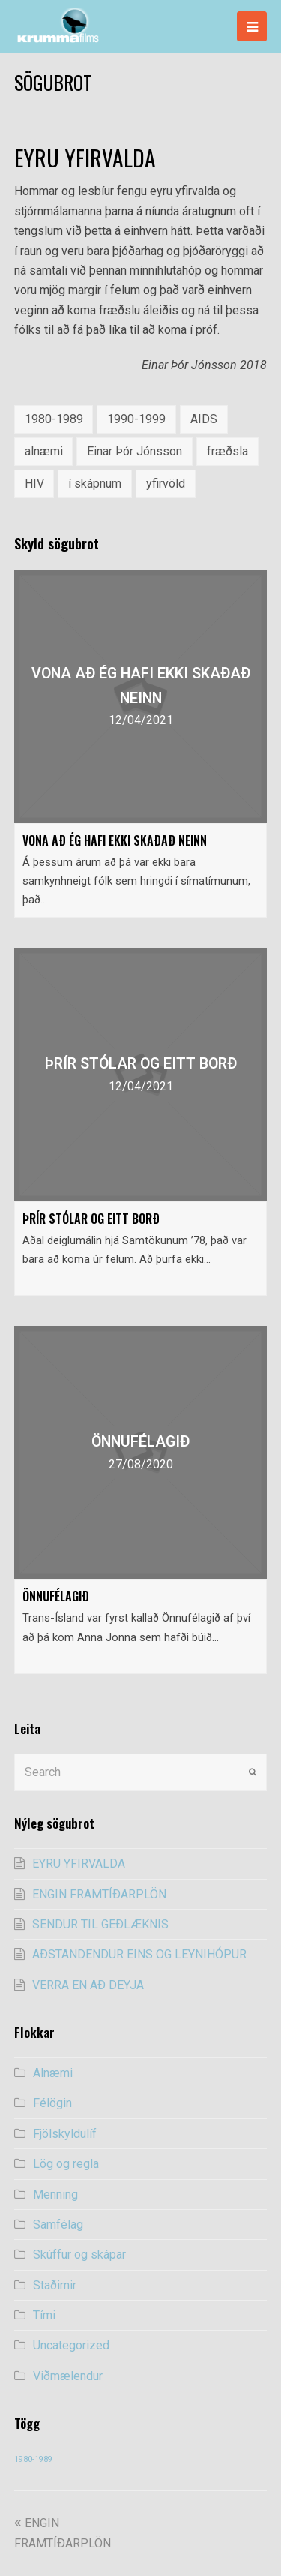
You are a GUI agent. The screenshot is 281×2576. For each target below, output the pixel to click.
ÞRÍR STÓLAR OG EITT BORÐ (91, 1219)
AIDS (203, 419)
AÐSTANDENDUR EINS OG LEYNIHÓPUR (139, 1954)
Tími (44, 2315)
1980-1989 (54, 419)
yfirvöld (165, 483)
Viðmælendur (68, 2376)
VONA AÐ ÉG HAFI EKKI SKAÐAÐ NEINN (114, 840)
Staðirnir (54, 2285)
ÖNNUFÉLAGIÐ (55, 1596)
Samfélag (58, 2224)
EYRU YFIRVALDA (78, 1863)
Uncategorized (71, 2345)
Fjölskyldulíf (65, 2134)
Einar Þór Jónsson (134, 451)
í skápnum (94, 483)
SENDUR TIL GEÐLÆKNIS (100, 1924)
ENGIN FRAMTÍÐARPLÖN (99, 1894)
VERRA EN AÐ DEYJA (88, 1985)
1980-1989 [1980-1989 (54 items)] (33, 2459)
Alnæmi (53, 2073)
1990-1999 (136, 419)
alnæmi (44, 451)
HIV (34, 483)
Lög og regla (66, 2164)
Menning (55, 2194)
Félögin (52, 2103)
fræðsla (227, 451)
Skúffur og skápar (79, 2254)
